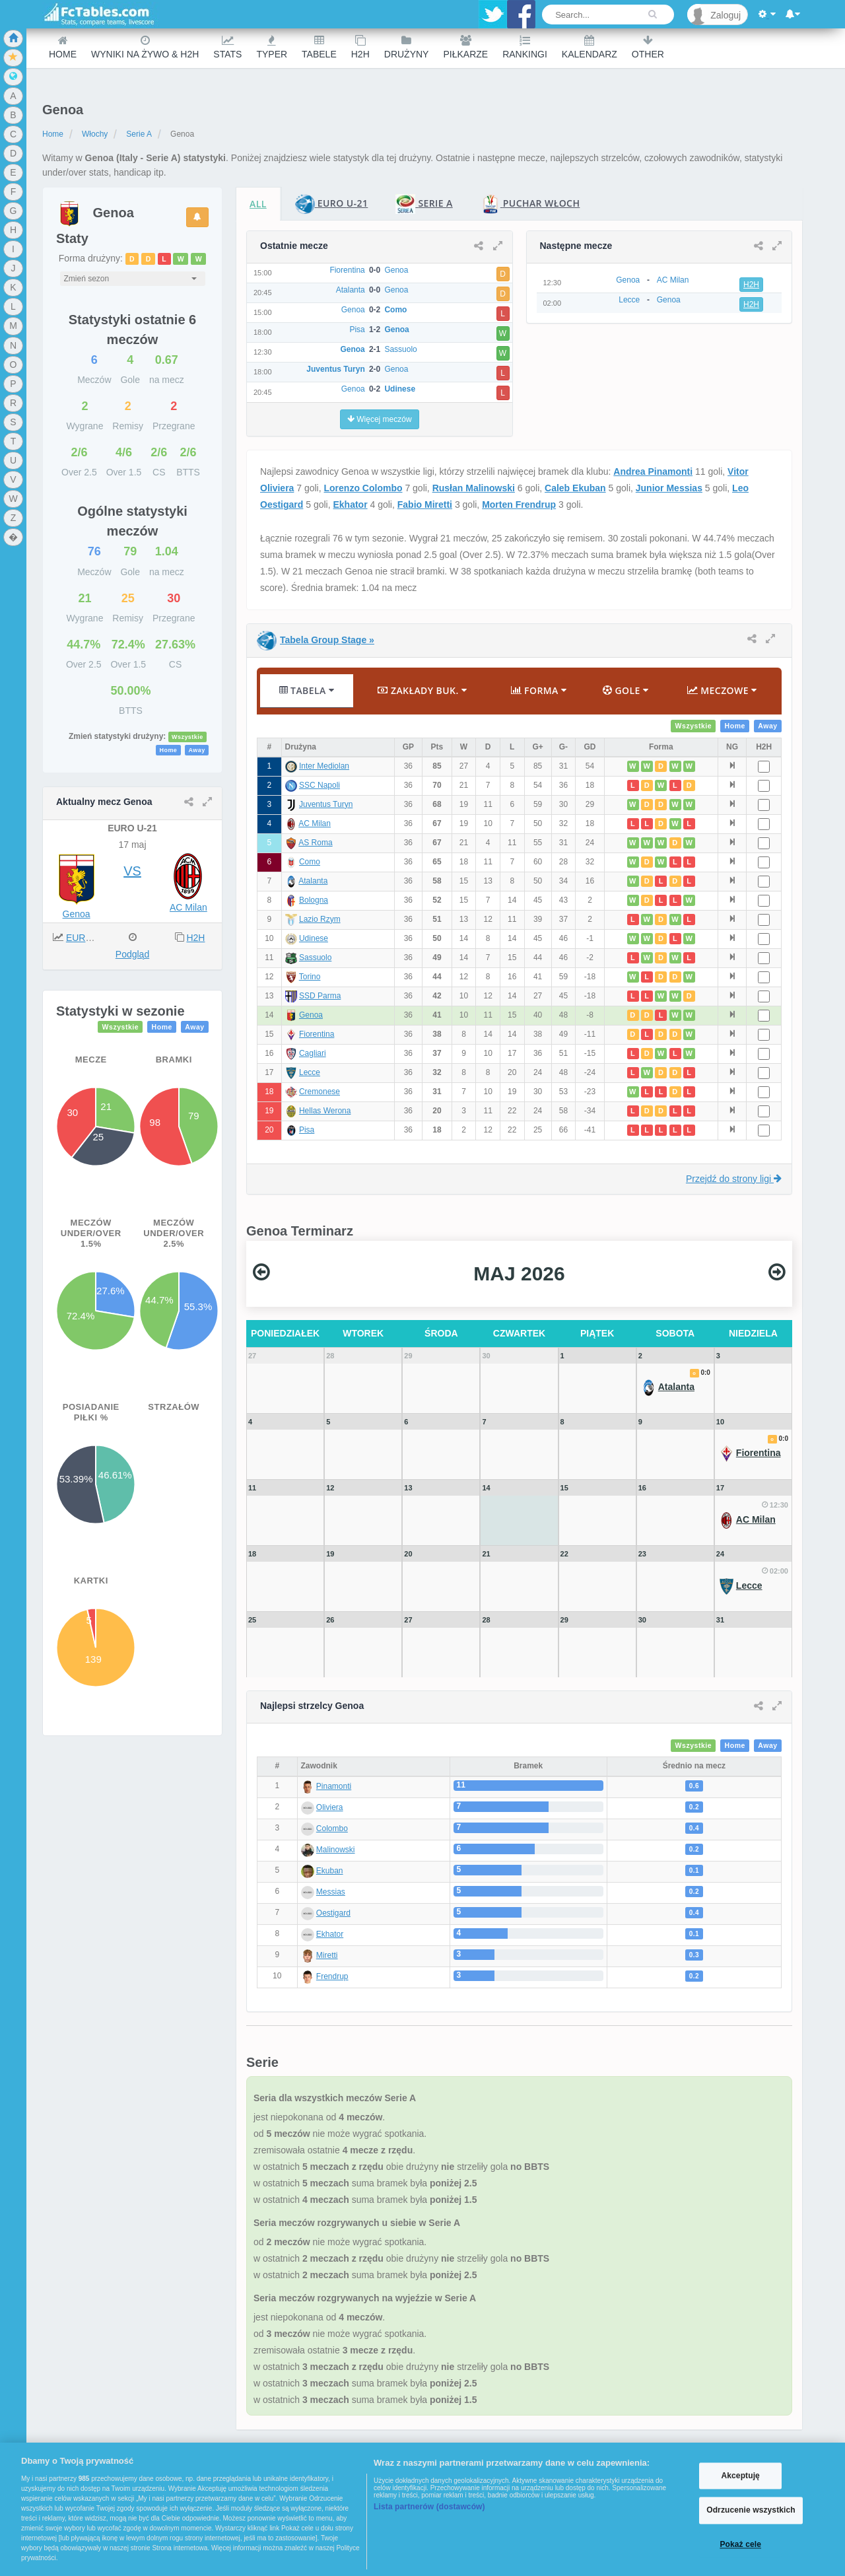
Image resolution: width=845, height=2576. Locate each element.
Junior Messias (669, 488)
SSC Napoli (319, 785)
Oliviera (329, 1807)
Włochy (95, 134)
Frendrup (332, 1976)
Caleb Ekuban (575, 488)
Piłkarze (465, 47)
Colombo (332, 1828)
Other (648, 47)
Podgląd (132, 954)
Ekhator (350, 504)
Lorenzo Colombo (363, 488)
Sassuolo (315, 957)
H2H (360, 47)
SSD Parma (320, 995)
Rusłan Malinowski (473, 488)
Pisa (306, 1129)
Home (63, 47)
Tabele (319, 47)
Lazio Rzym (320, 919)
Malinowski (335, 1849)
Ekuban (329, 1870)
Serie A (139, 134)
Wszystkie (187, 737)
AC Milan (188, 907)
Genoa (76, 914)
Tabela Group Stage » (327, 640)
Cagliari (312, 1053)
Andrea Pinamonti (653, 471)
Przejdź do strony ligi (734, 1178)
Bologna (313, 900)
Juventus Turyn (326, 804)
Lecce (309, 1072)
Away (196, 750)
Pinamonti (333, 1786)
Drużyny (406, 47)
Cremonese (319, 1091)
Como (309, 861)
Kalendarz (589, 47)
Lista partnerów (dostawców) (429, 2506)
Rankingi (524, 47)
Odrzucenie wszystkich (750, 2510)
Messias (330, 1892)
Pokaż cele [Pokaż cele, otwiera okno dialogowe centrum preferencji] (740, 2544)
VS (132, 871)
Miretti (327, 1955)
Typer (271, 47)
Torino (310, 976)
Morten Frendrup (519, 504)
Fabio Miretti (424, 504)
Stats (227, 47)
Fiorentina (316, 1034)
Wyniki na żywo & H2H (145, 47)
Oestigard (333, 1913)
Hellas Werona (325, 1110)
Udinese (313, 938)
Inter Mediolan (324, 766)
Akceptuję (740, 2475)
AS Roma (315, 842)
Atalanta (312, 881)
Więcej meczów (379, 419)
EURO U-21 (91, 937)
